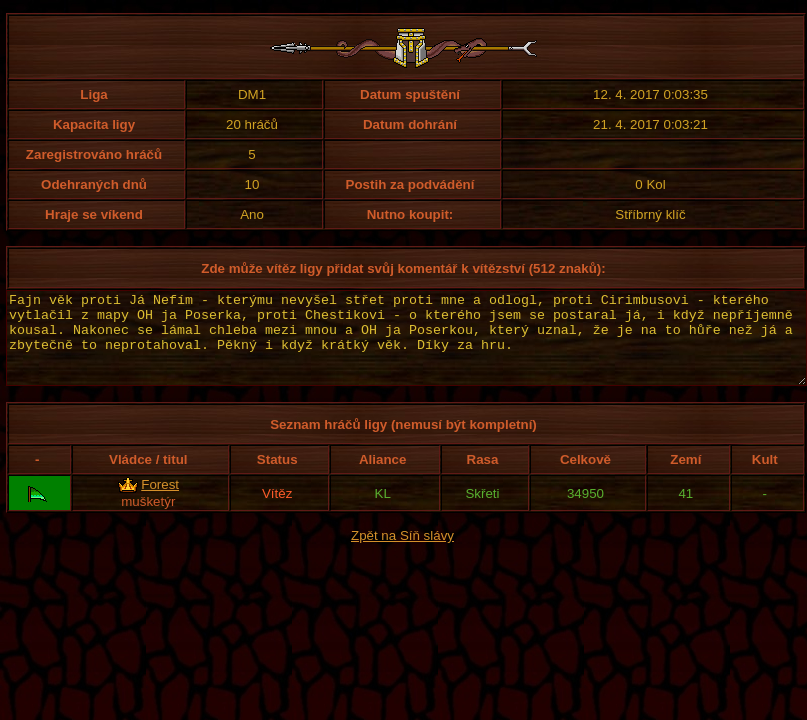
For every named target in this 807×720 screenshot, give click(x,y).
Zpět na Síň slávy (402, 553)
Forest (160, 502)
